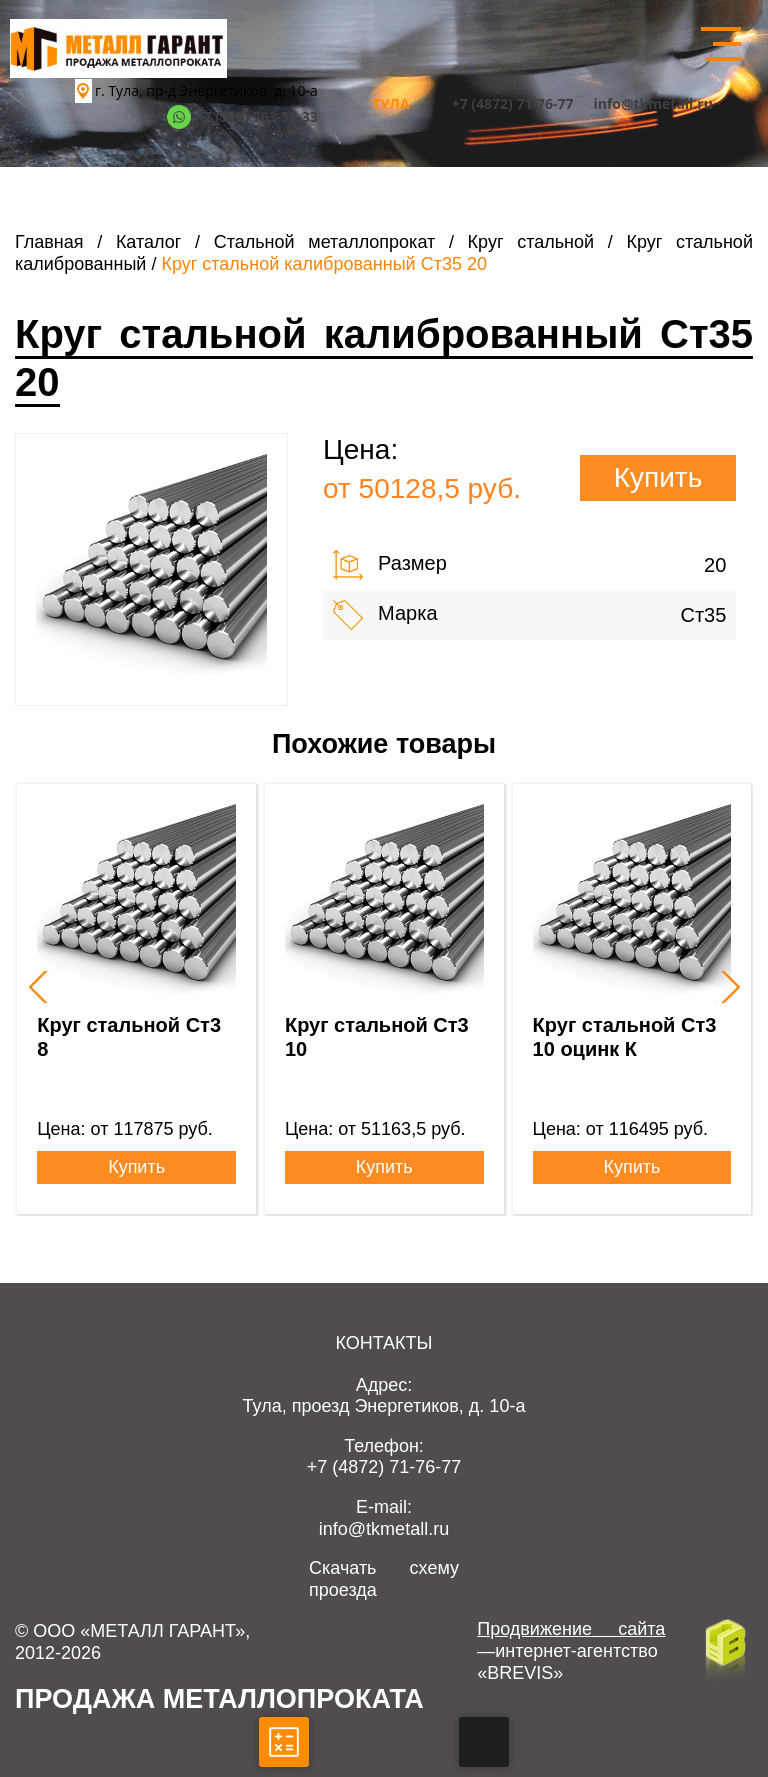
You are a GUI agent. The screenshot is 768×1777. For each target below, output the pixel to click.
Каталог (148, 242)
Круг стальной (531, 242)
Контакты (383, 1343)
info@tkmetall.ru (653, 103)
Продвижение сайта (571, 1629)
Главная (49, 242)
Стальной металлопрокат (325, 242)
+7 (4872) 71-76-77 (513, 103)
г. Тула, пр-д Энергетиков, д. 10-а (206, 90)
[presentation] (36, 987)
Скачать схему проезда (384, 1579)
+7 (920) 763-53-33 (257, 116)
